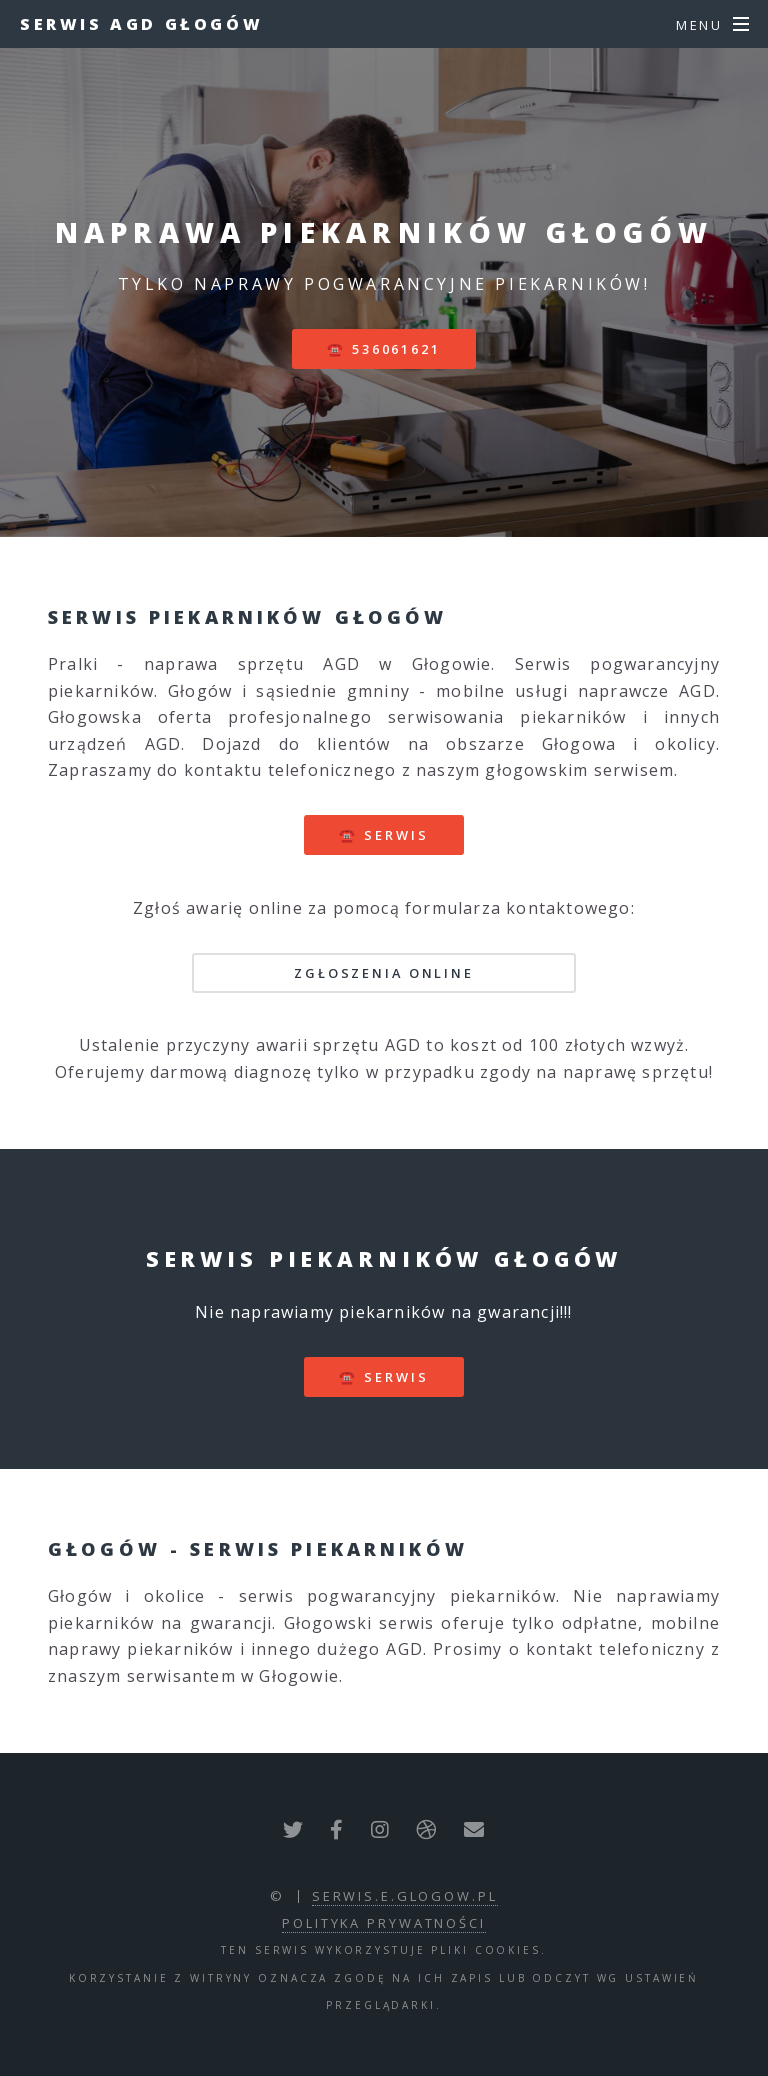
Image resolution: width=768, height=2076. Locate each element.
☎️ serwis (383, 835)
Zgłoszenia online (384, 973)
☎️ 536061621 (384, 349)
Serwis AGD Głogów (141, 24)
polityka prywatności (384, 1923)
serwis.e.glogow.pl (405, 1896)
